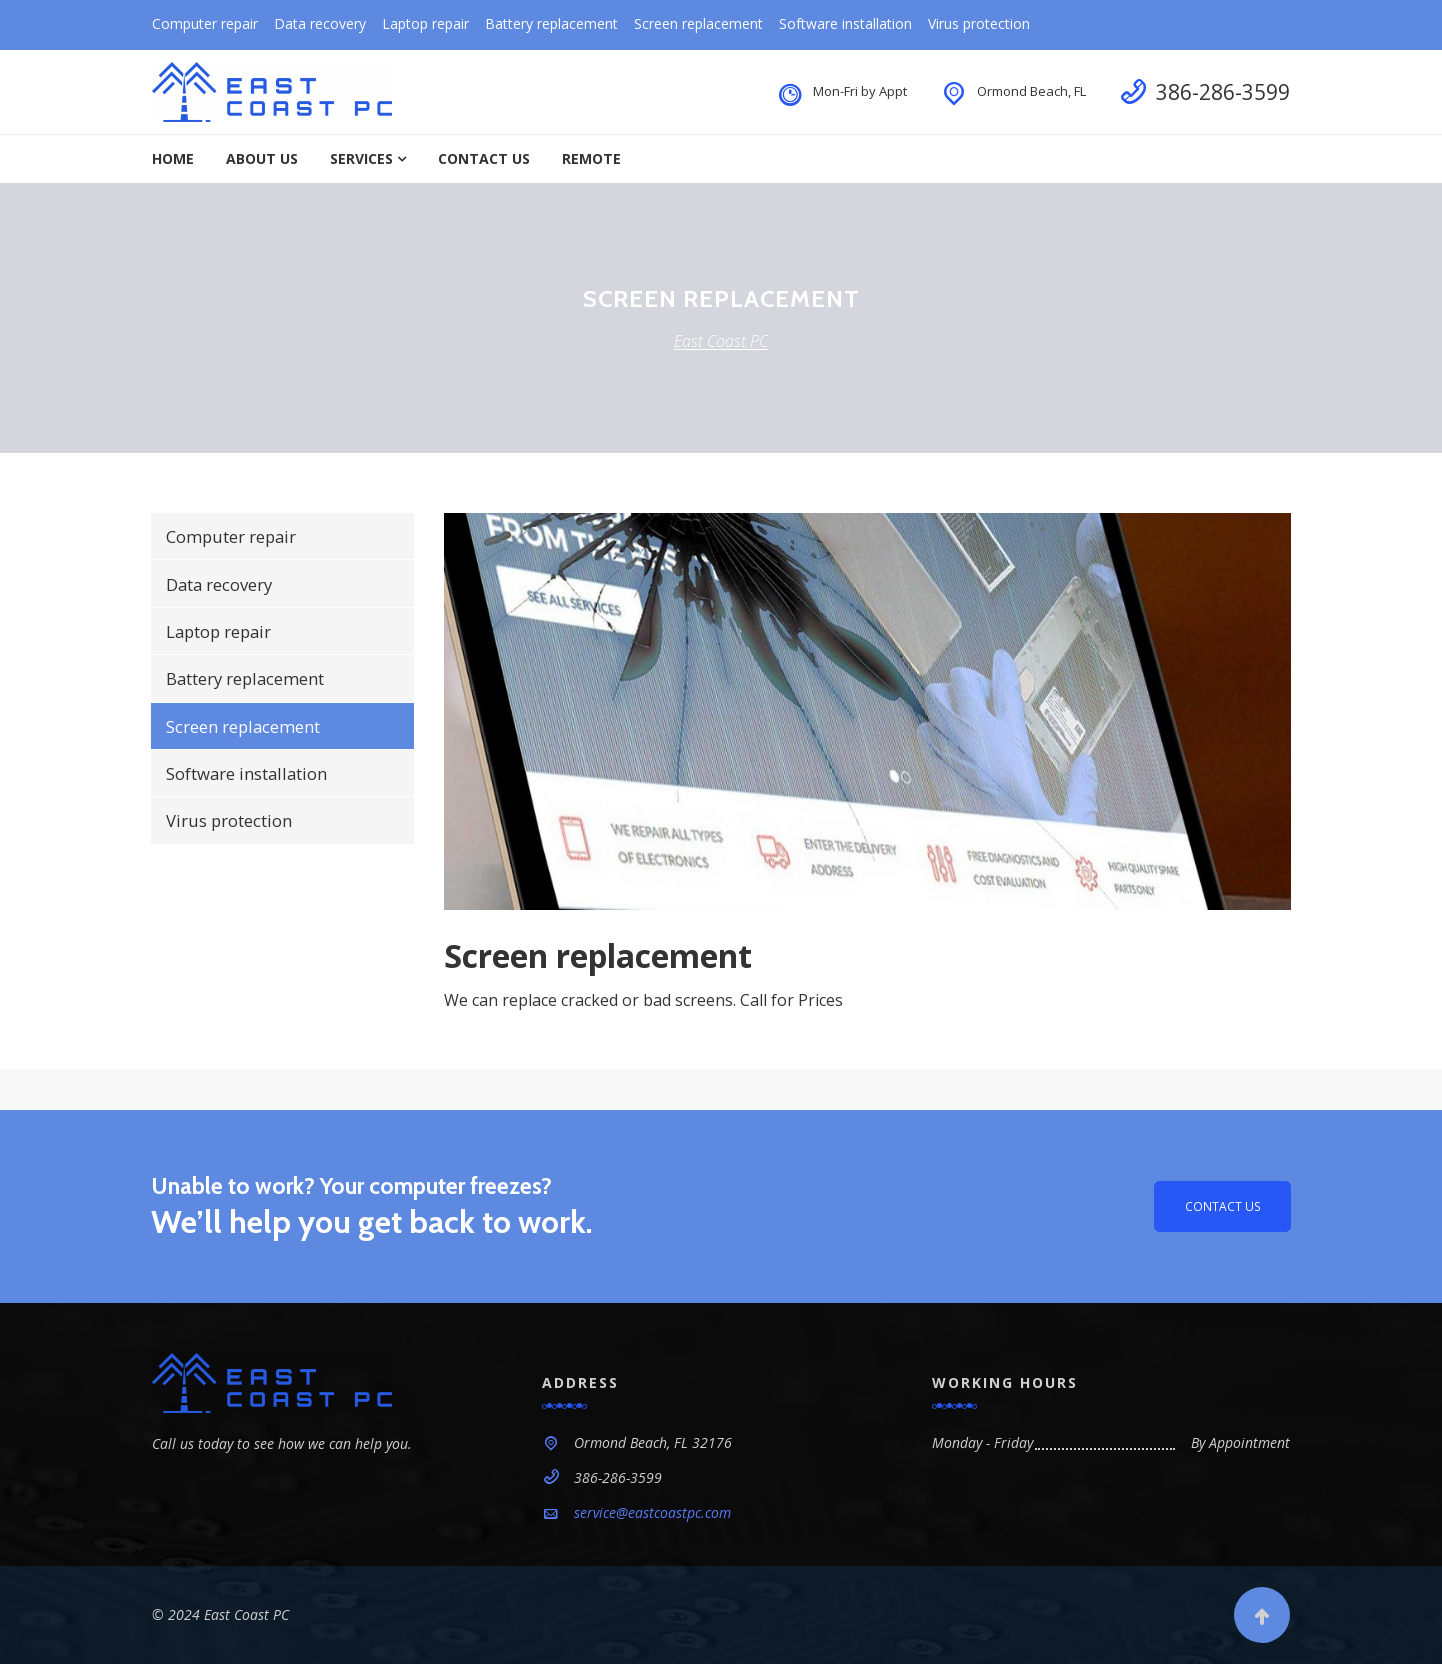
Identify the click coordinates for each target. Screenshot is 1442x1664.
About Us (262, 158)
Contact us (1219, 1206)
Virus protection (979, 23)
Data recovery (320, 23)
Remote (591, 158)
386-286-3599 (1223, 92)
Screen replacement (698, 23)
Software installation (845, 23)
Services (361, 158)
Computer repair (205, 23)
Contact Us (484, 158)
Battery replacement (551, 23)
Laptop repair (425, 23)
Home (173, 158)
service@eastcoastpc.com (652, 1512)
